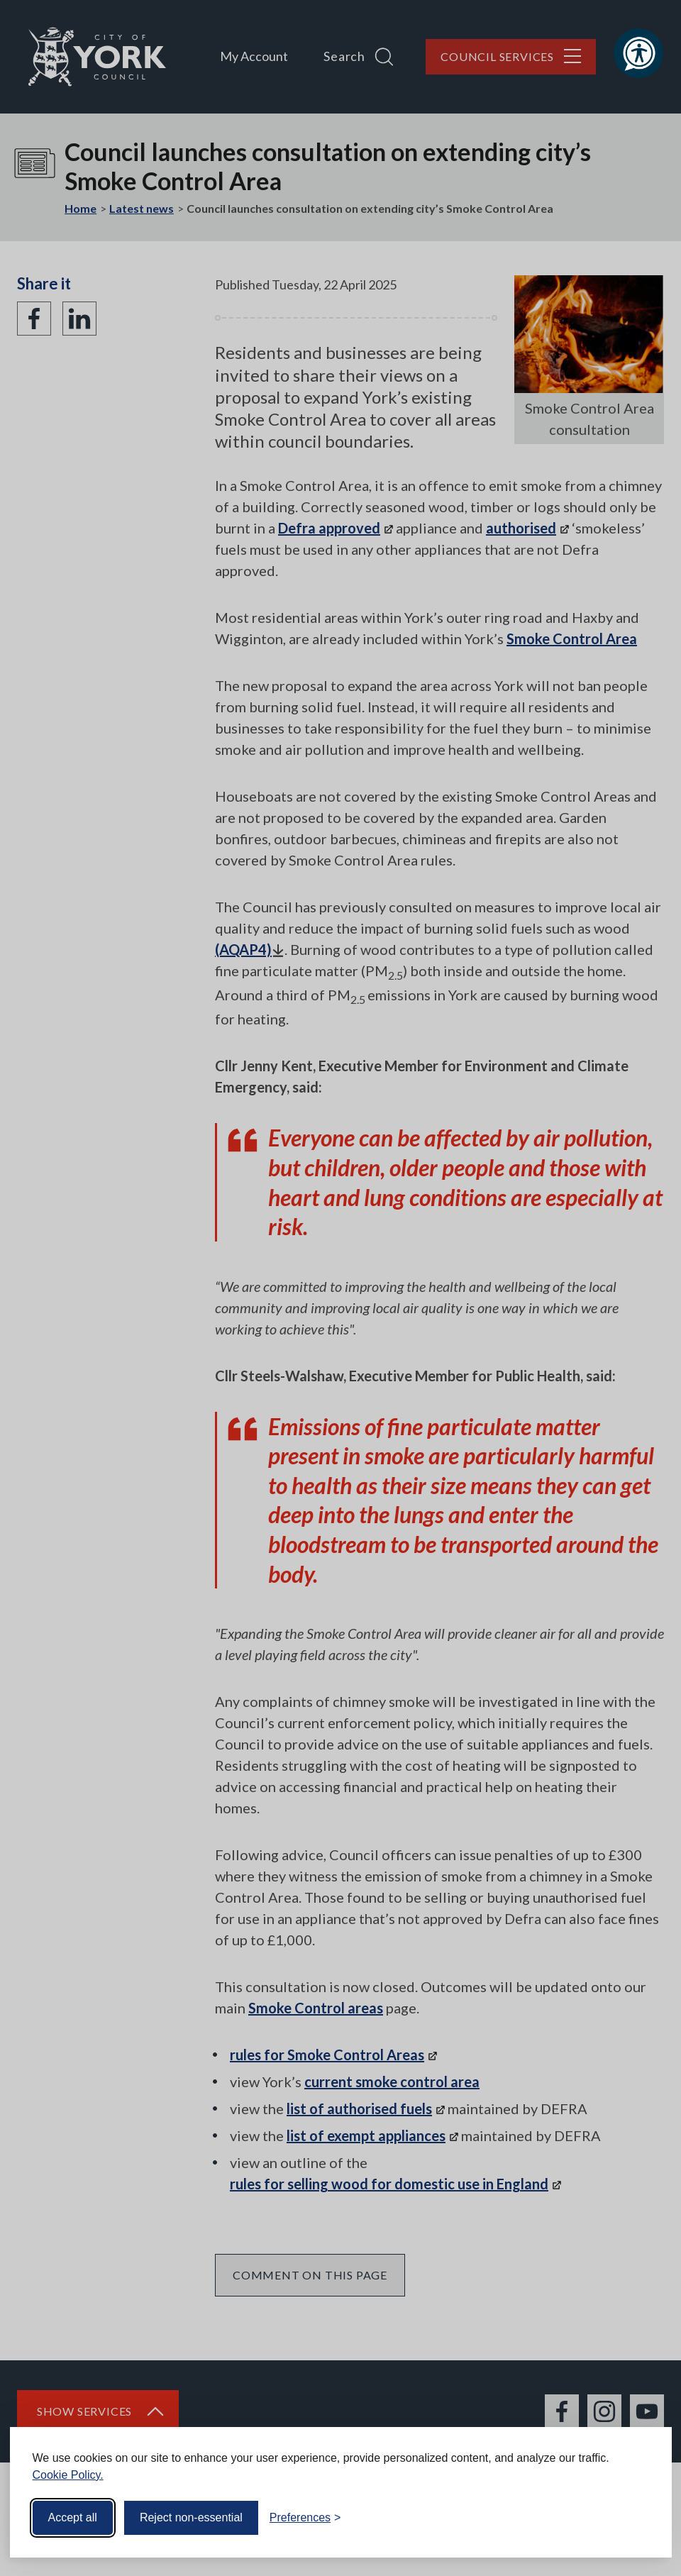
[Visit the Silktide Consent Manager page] (640, 2517)
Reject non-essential (191, 2517)
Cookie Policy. (68, 2475)
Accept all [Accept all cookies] (72, 2517)
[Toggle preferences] (305, 2517)
